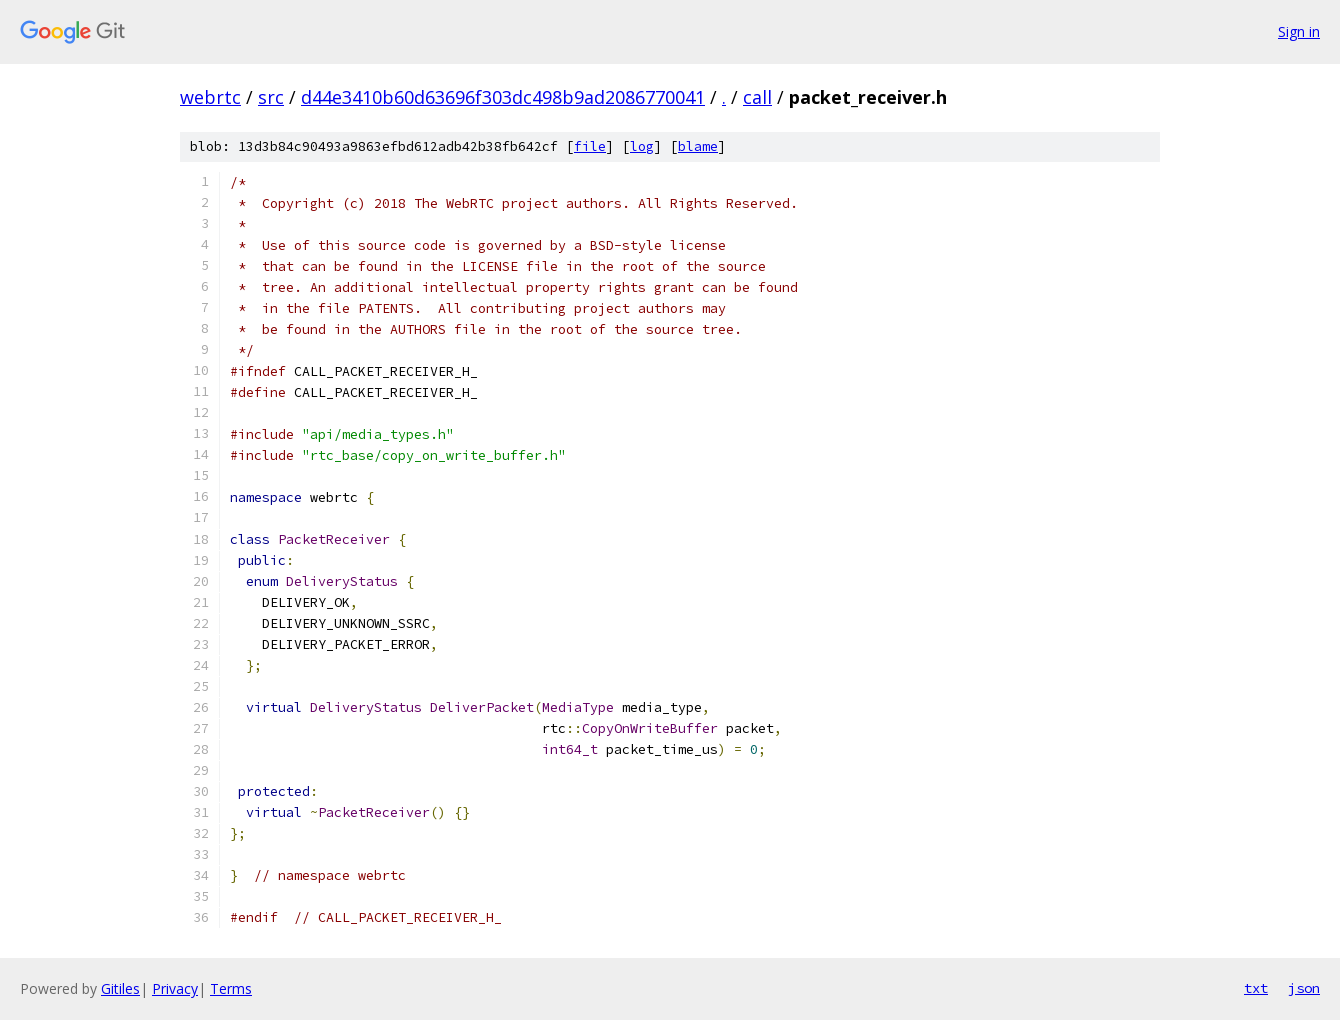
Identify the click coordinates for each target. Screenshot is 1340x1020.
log (642, 146)
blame (698, 146)
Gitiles (120, 988)
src (271, 97)
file (590, 146)
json (1304, 988)
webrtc (210, 97)
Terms (231, 988)
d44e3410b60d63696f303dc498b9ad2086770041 (503, 97)
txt (1256, 988)
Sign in (1299, 31)
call (757, 97)
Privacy (175, 988)
